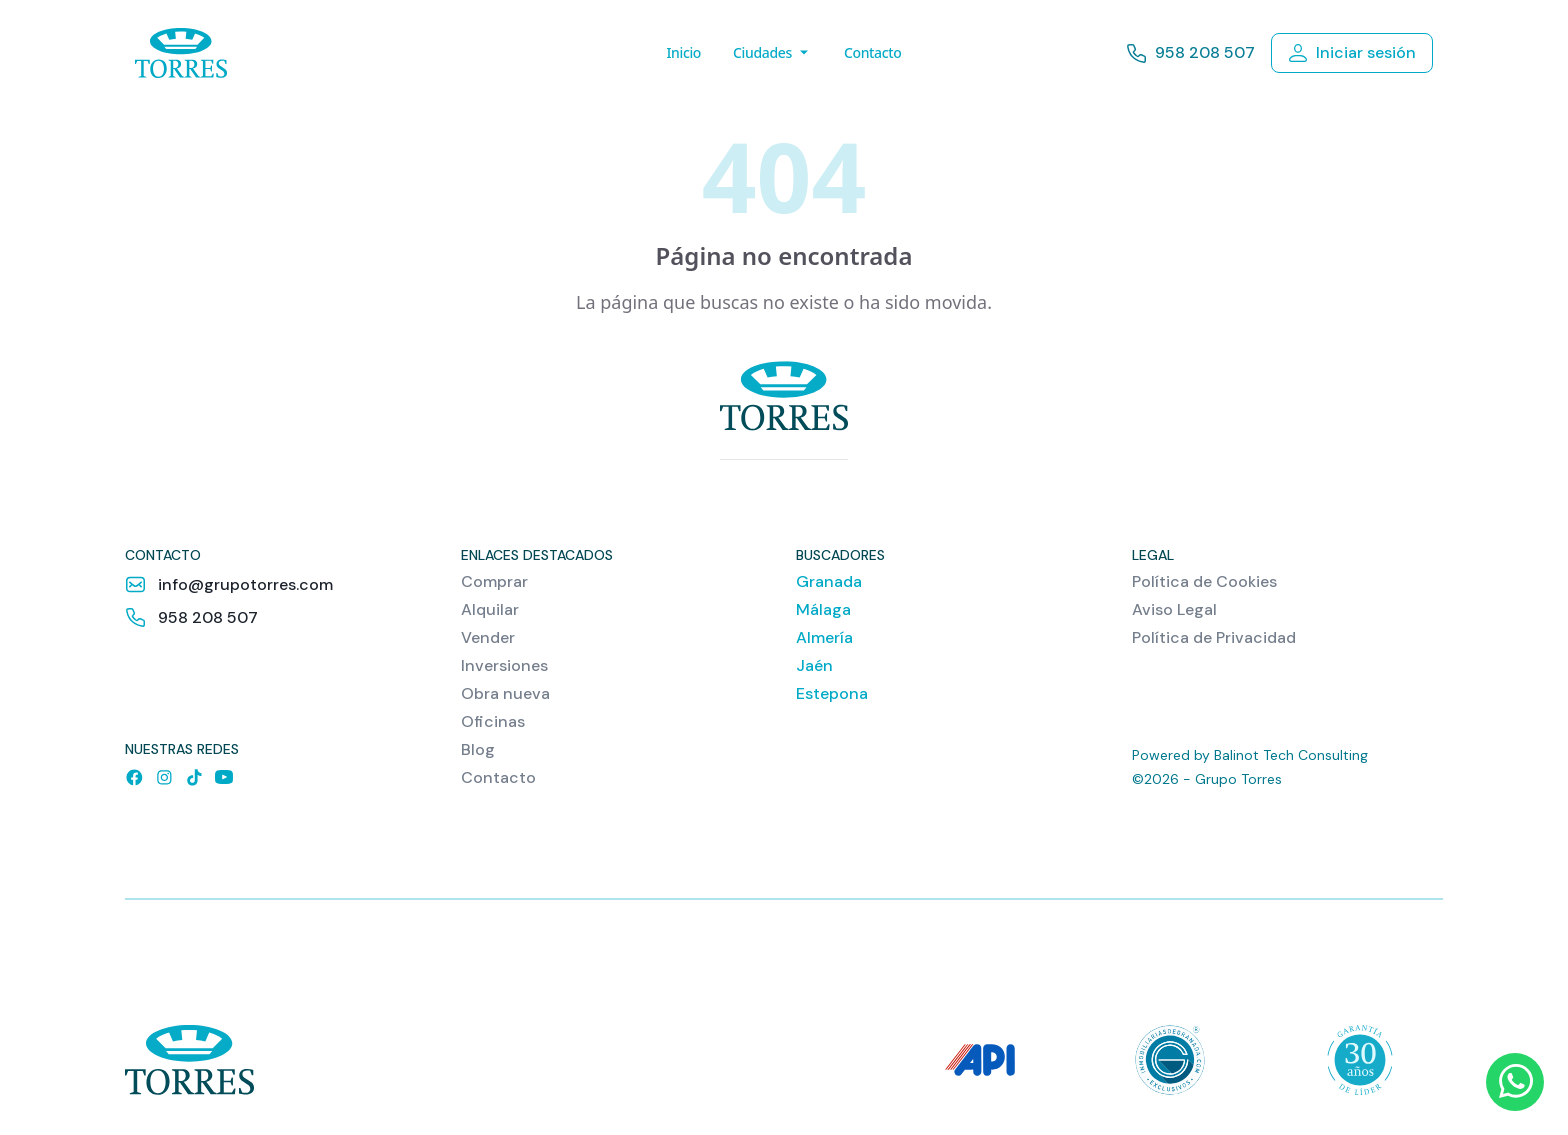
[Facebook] (134, 777)
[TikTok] (194, 777)
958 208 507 (1190, 53)
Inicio (683, 52)
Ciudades (772, 52)
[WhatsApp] (1515, 1082)
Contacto (873, 52)
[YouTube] (224, 777)
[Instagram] (164, 777)
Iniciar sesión (1352, 52)
